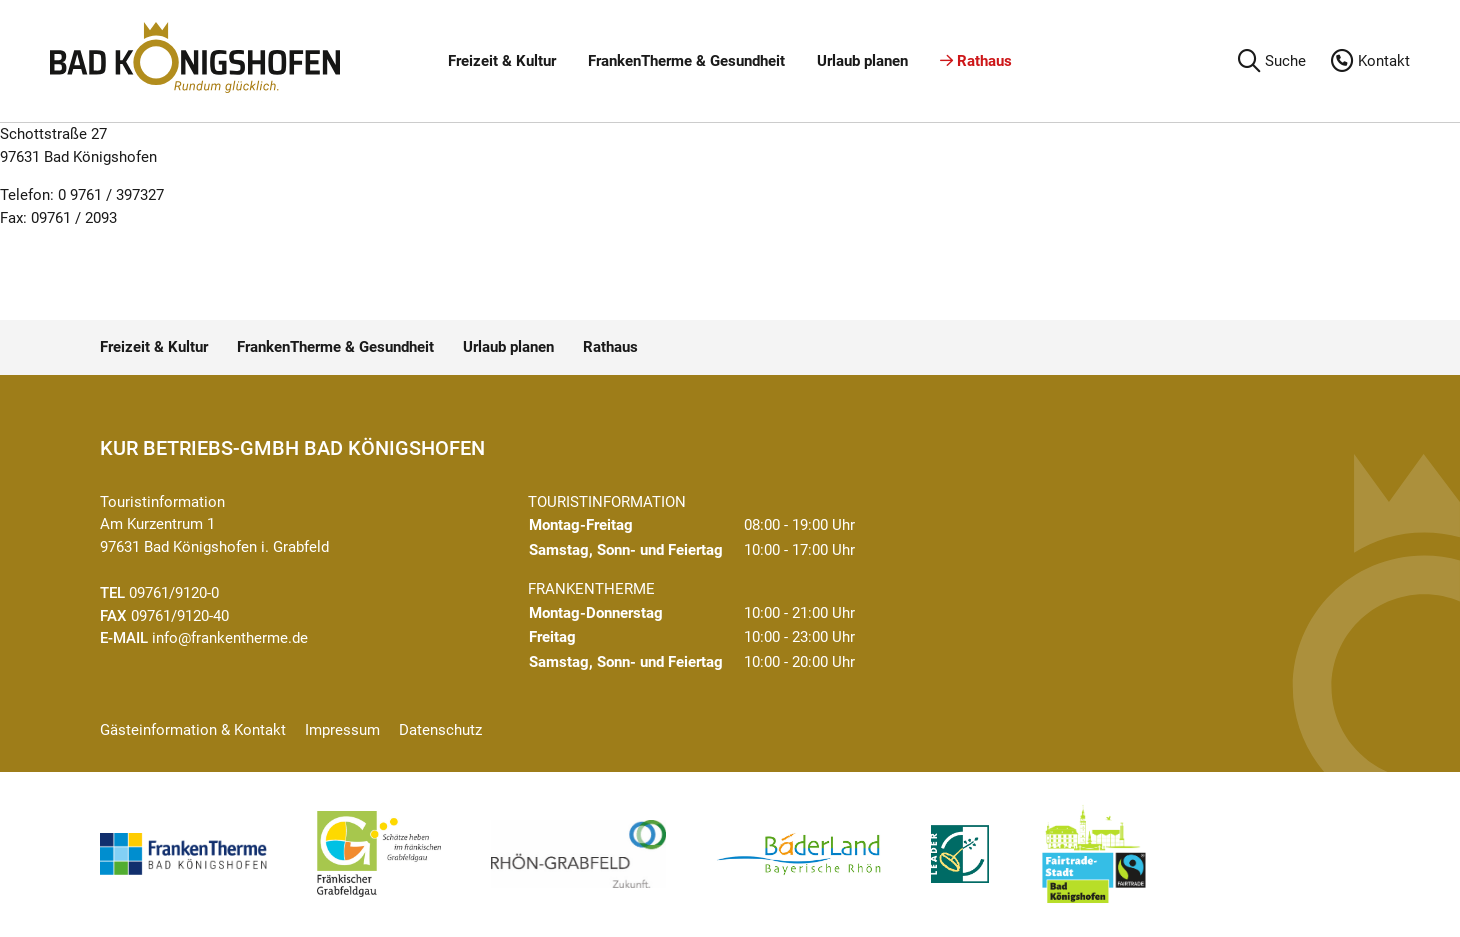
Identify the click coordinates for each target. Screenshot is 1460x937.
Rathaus (976, 61)
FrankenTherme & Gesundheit (686, 61)
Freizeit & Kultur (502, 61)
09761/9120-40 (180, 616)
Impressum (342, 730)
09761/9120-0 (174, 593)
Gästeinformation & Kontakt (193, 730)
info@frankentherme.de (230, 638)
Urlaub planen (862, 61)
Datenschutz (440, 730)
